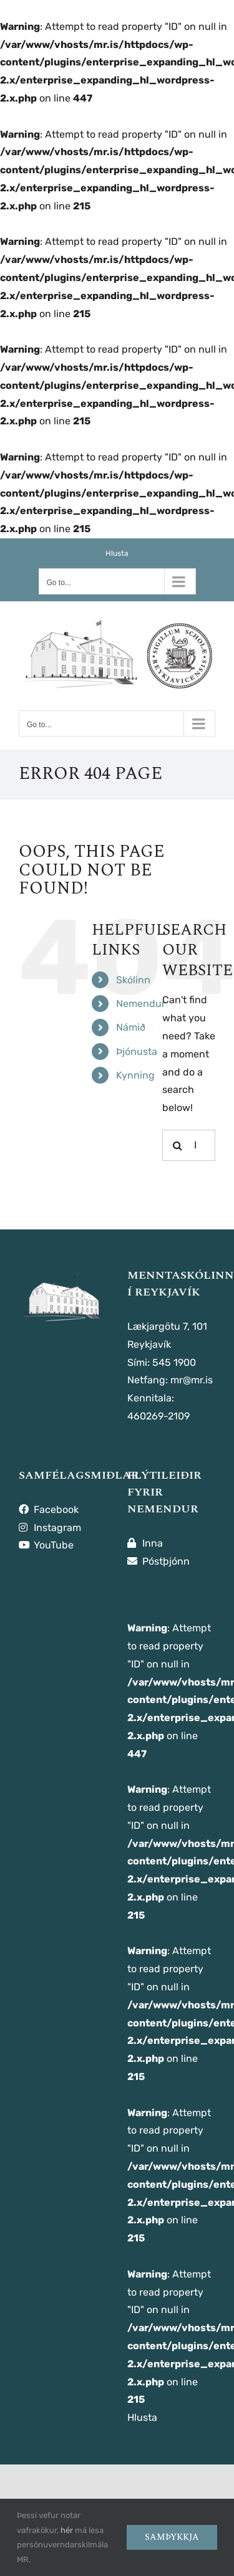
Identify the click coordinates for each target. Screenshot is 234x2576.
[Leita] (177, 1145)
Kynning (135, 1075)
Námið (130, 1027)
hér (67, 2530)
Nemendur (140, 1003)
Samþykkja (172, 2537)
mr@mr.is (191, 1380)
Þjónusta (136, 1051)
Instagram (50, 1528)
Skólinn (133, 980)
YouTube (46, 1545)
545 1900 (174, 1362)
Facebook (49, 1509)
